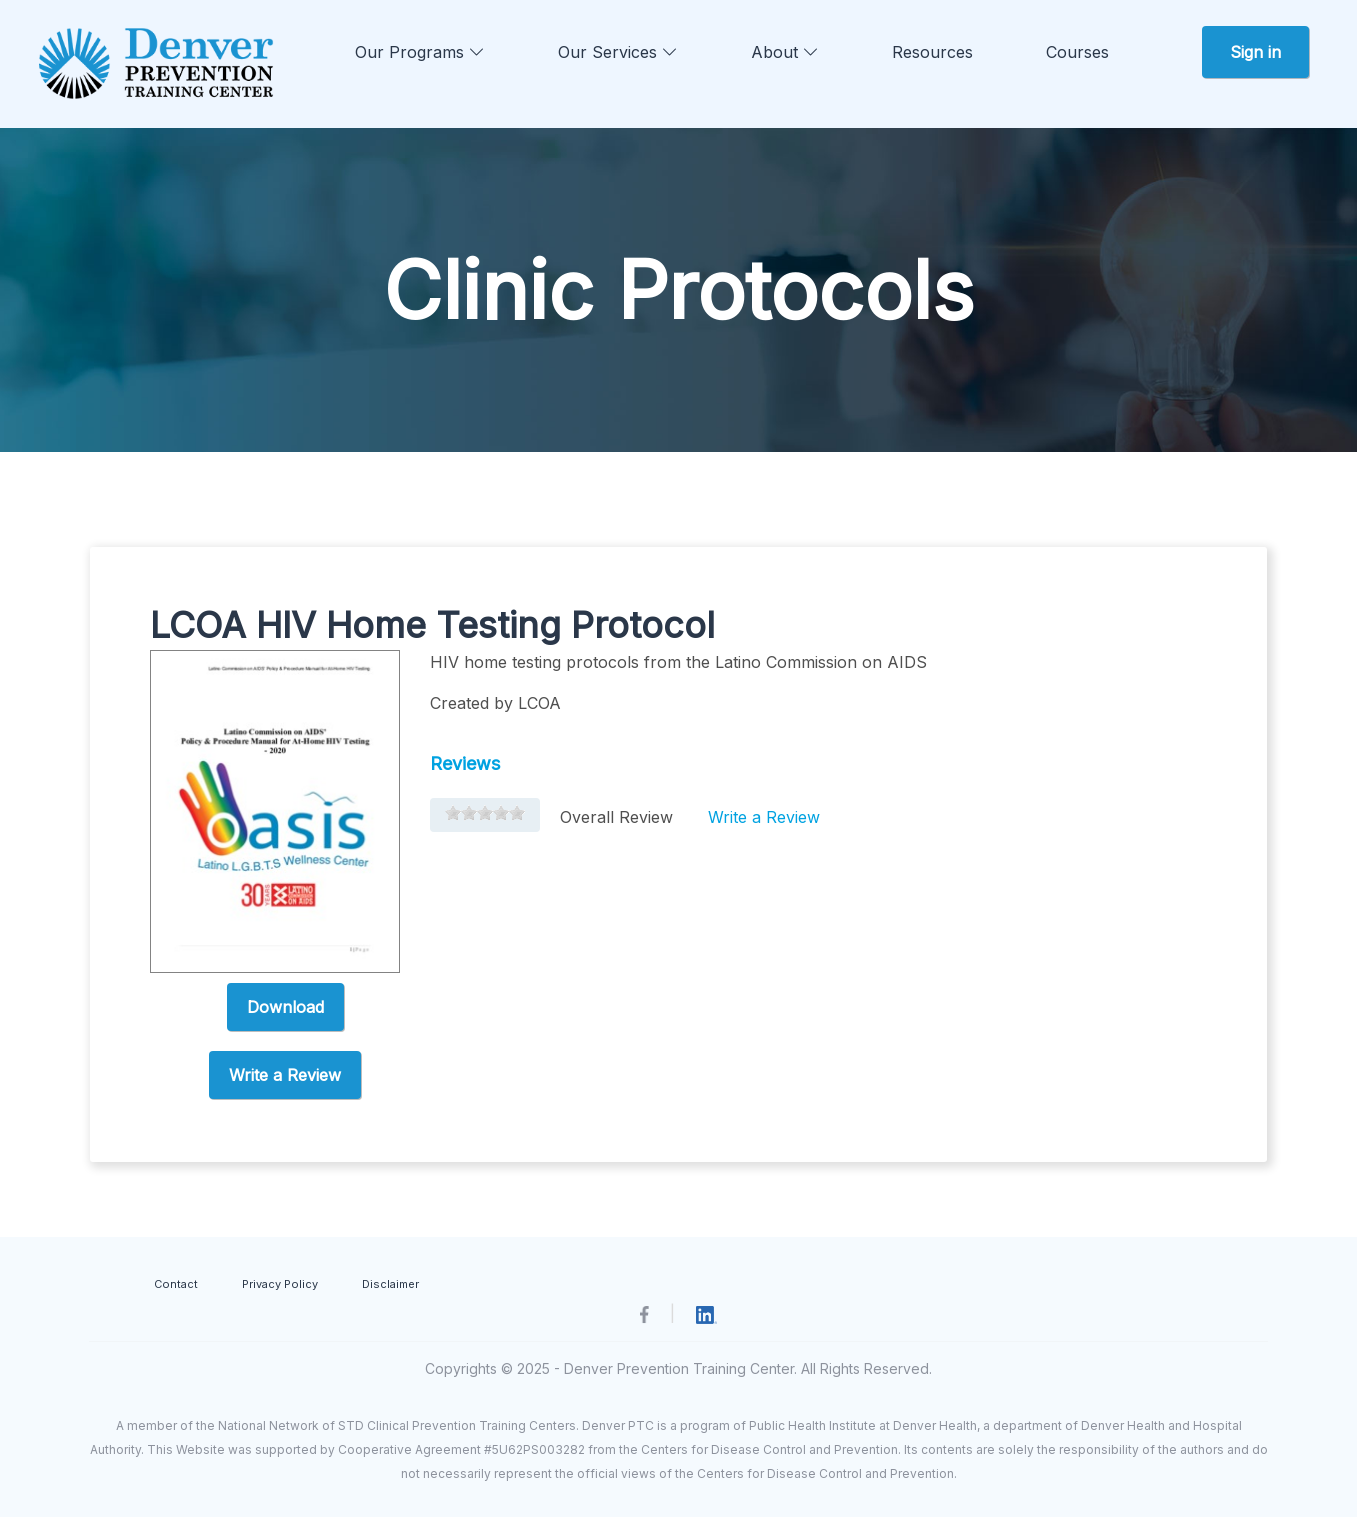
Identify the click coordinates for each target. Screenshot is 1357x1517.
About (785, 52)
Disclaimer (390, 1284)
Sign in (1255, 52)
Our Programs (420, 52)
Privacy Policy (280, 1284)
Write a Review (285, 1075)
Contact (176, 1284)
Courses (1077, 52)
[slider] (485, 813)
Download (285, 1007)
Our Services (618, 52)
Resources (932, 52)
